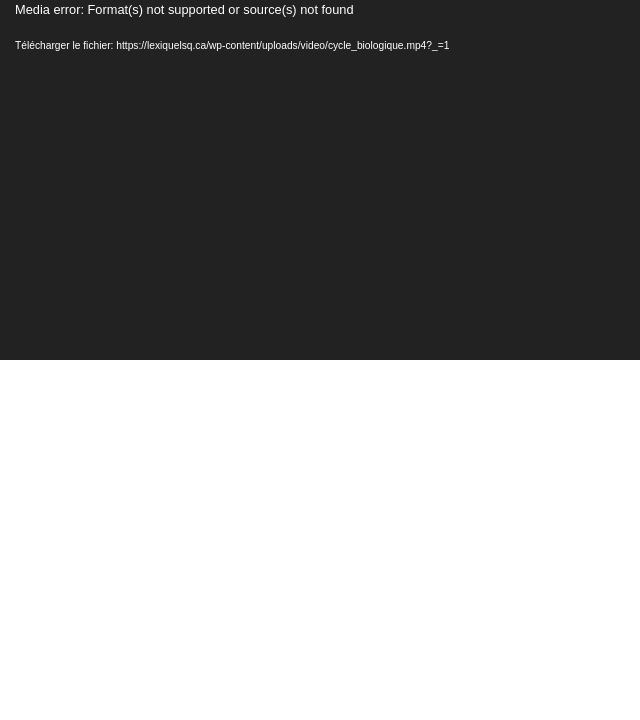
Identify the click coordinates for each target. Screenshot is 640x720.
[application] (320, 180)
